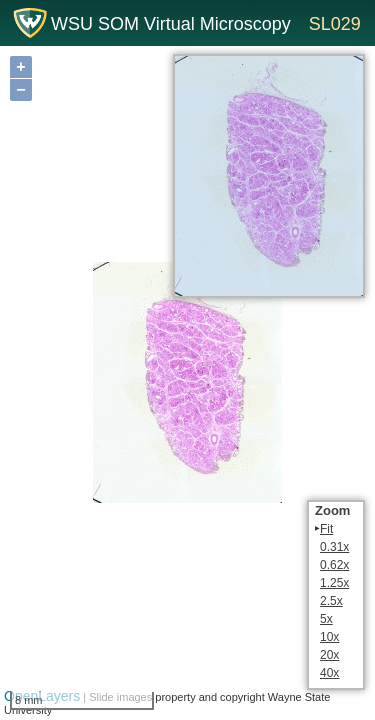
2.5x (331, 601)
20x (329, 655)
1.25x (334, 583)
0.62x (334, 565)
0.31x (334, 547)
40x (329, 673)
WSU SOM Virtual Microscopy (171, 24)
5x (326, 619)
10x (329, 637)
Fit (326, 529)
